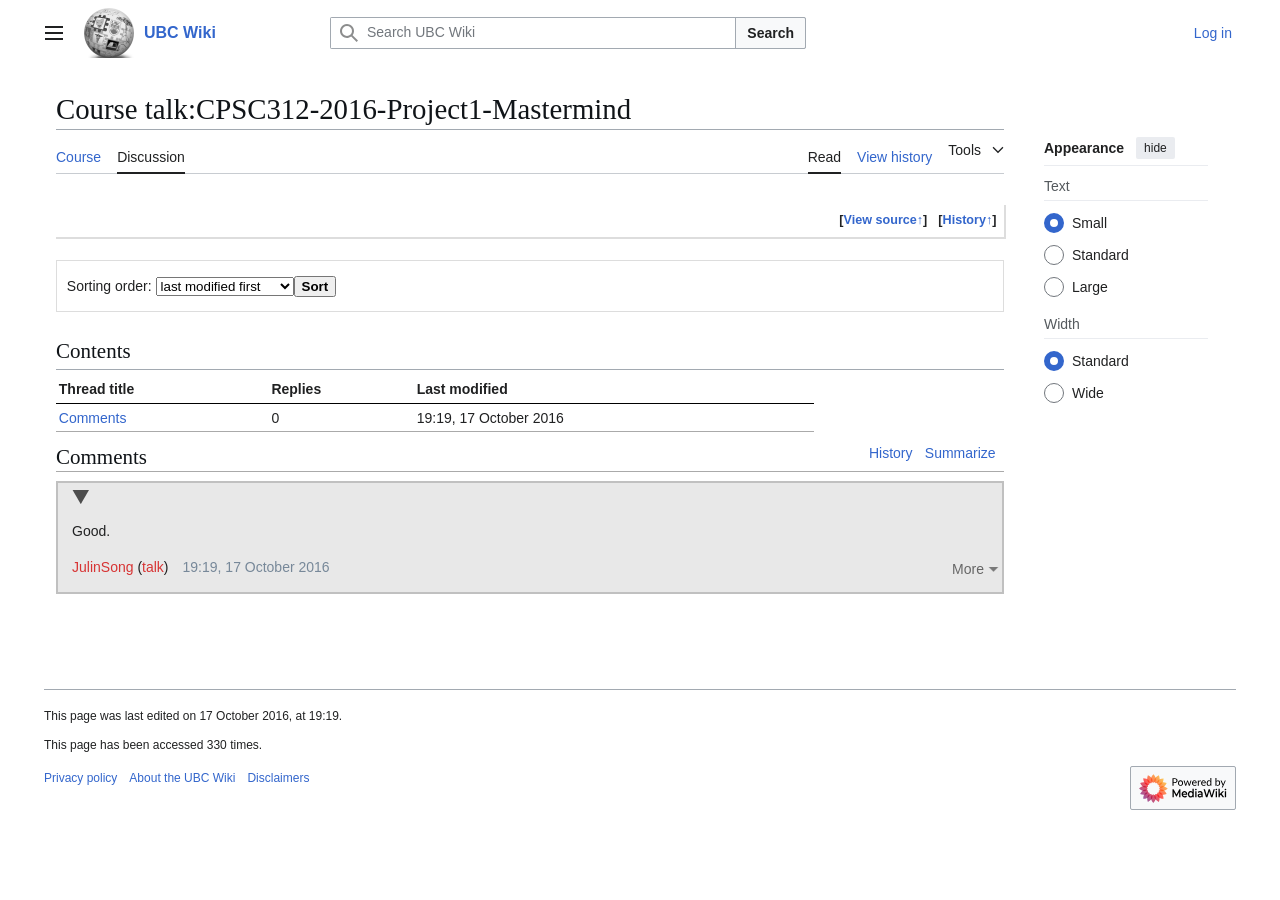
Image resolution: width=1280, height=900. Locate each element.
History (891, 453)
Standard (1100, 255)
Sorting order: (109, 286)
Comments (93, 418)
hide (1155, 148)
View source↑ (884, 220)
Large (1090, 287)
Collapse (80, 498)
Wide (1088, 393)
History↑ (968, 220)
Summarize (960, 453)
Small (1089, 223)
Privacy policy (80, 778)
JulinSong (103, 567)
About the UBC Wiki (182, 778)
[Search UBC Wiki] (533, 33)
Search (770, 33)
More (968, 569)
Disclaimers (278, 778)
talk (153, 567)
